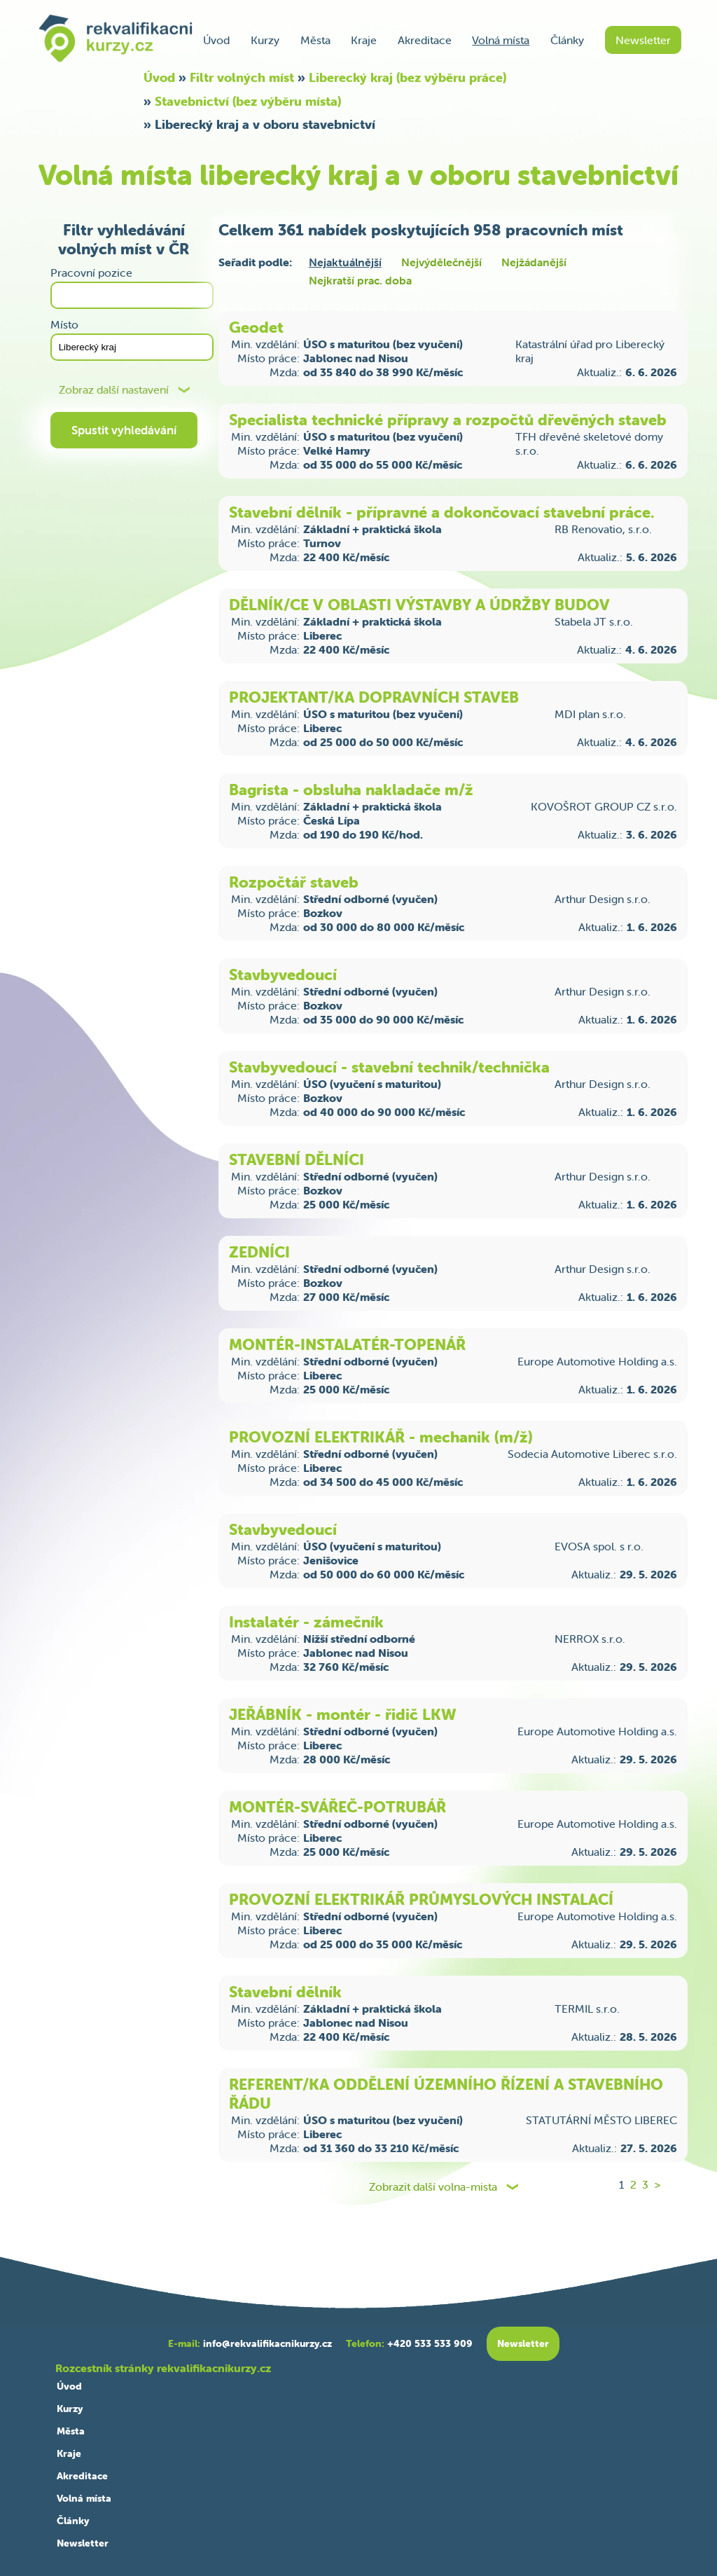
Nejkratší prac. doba (360, 280)
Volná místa (500, 40)
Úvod (216, 40)
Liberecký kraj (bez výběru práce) (407, 77)
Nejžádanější (533, 262)
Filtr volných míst (242, 77)
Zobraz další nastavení (114, 390)
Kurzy (265, 40)
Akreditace (425, 40)
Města (315, 40)
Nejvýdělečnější (441, 262)
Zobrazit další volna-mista (433, 2186)
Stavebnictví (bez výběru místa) (248, 101)
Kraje (364, 40)
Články (567, 40)
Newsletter (643, 40)
